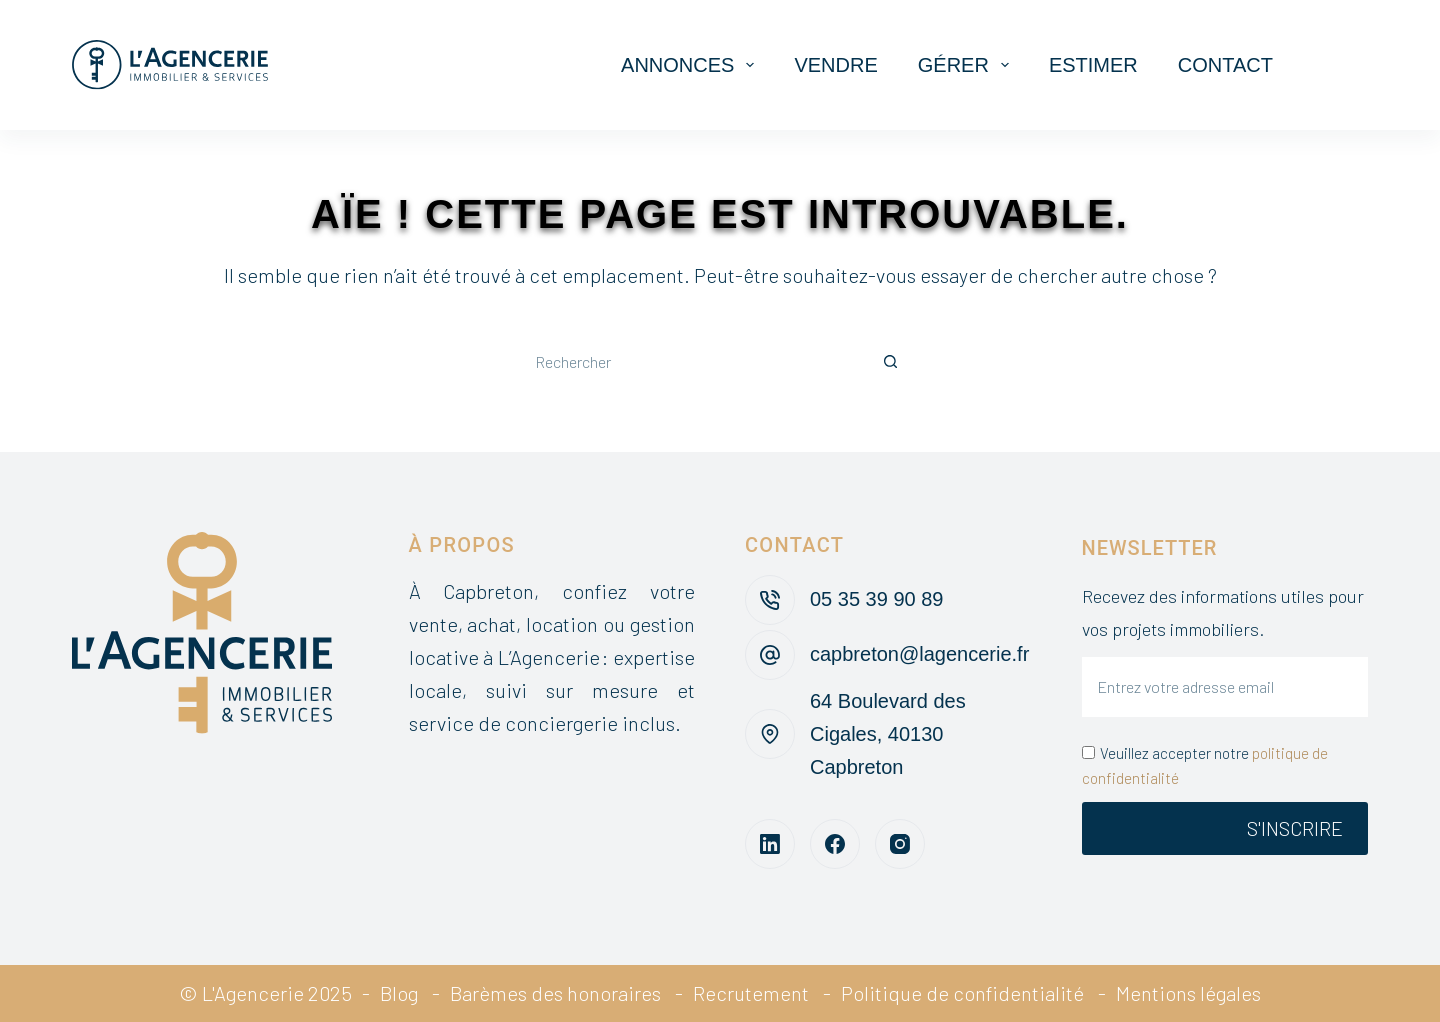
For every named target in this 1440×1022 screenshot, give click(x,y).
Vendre (835, 65)
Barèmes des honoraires (555, 993)
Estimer (1093, 65)
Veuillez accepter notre (1205, 765)
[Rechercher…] (690, 362)
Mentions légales (1188, 993)
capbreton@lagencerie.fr (919, 654)
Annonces (691, 65)
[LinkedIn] (770, 844)
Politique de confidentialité (962, 993)
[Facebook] (835, 844)
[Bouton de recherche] (890, 362)
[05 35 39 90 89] (770, 600)
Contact (1225, 65)
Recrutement (751, 993)
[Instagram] (900, 844)
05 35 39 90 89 (876, 599)
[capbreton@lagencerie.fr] (770, 655)
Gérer (967, 65)
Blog (399, 993)
